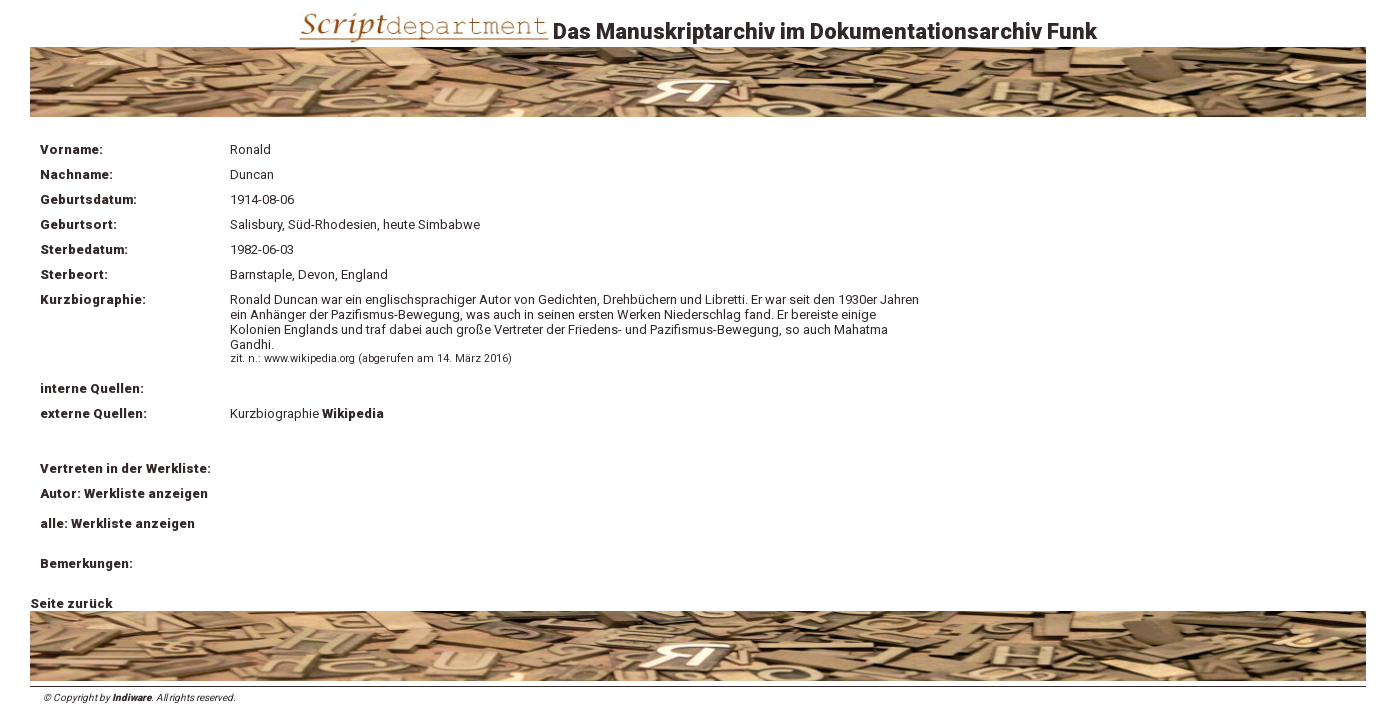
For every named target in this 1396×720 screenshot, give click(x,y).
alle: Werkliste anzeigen (117, 523)
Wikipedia (353, 413)
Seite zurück (71, 603)
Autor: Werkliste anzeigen (124, 493)
